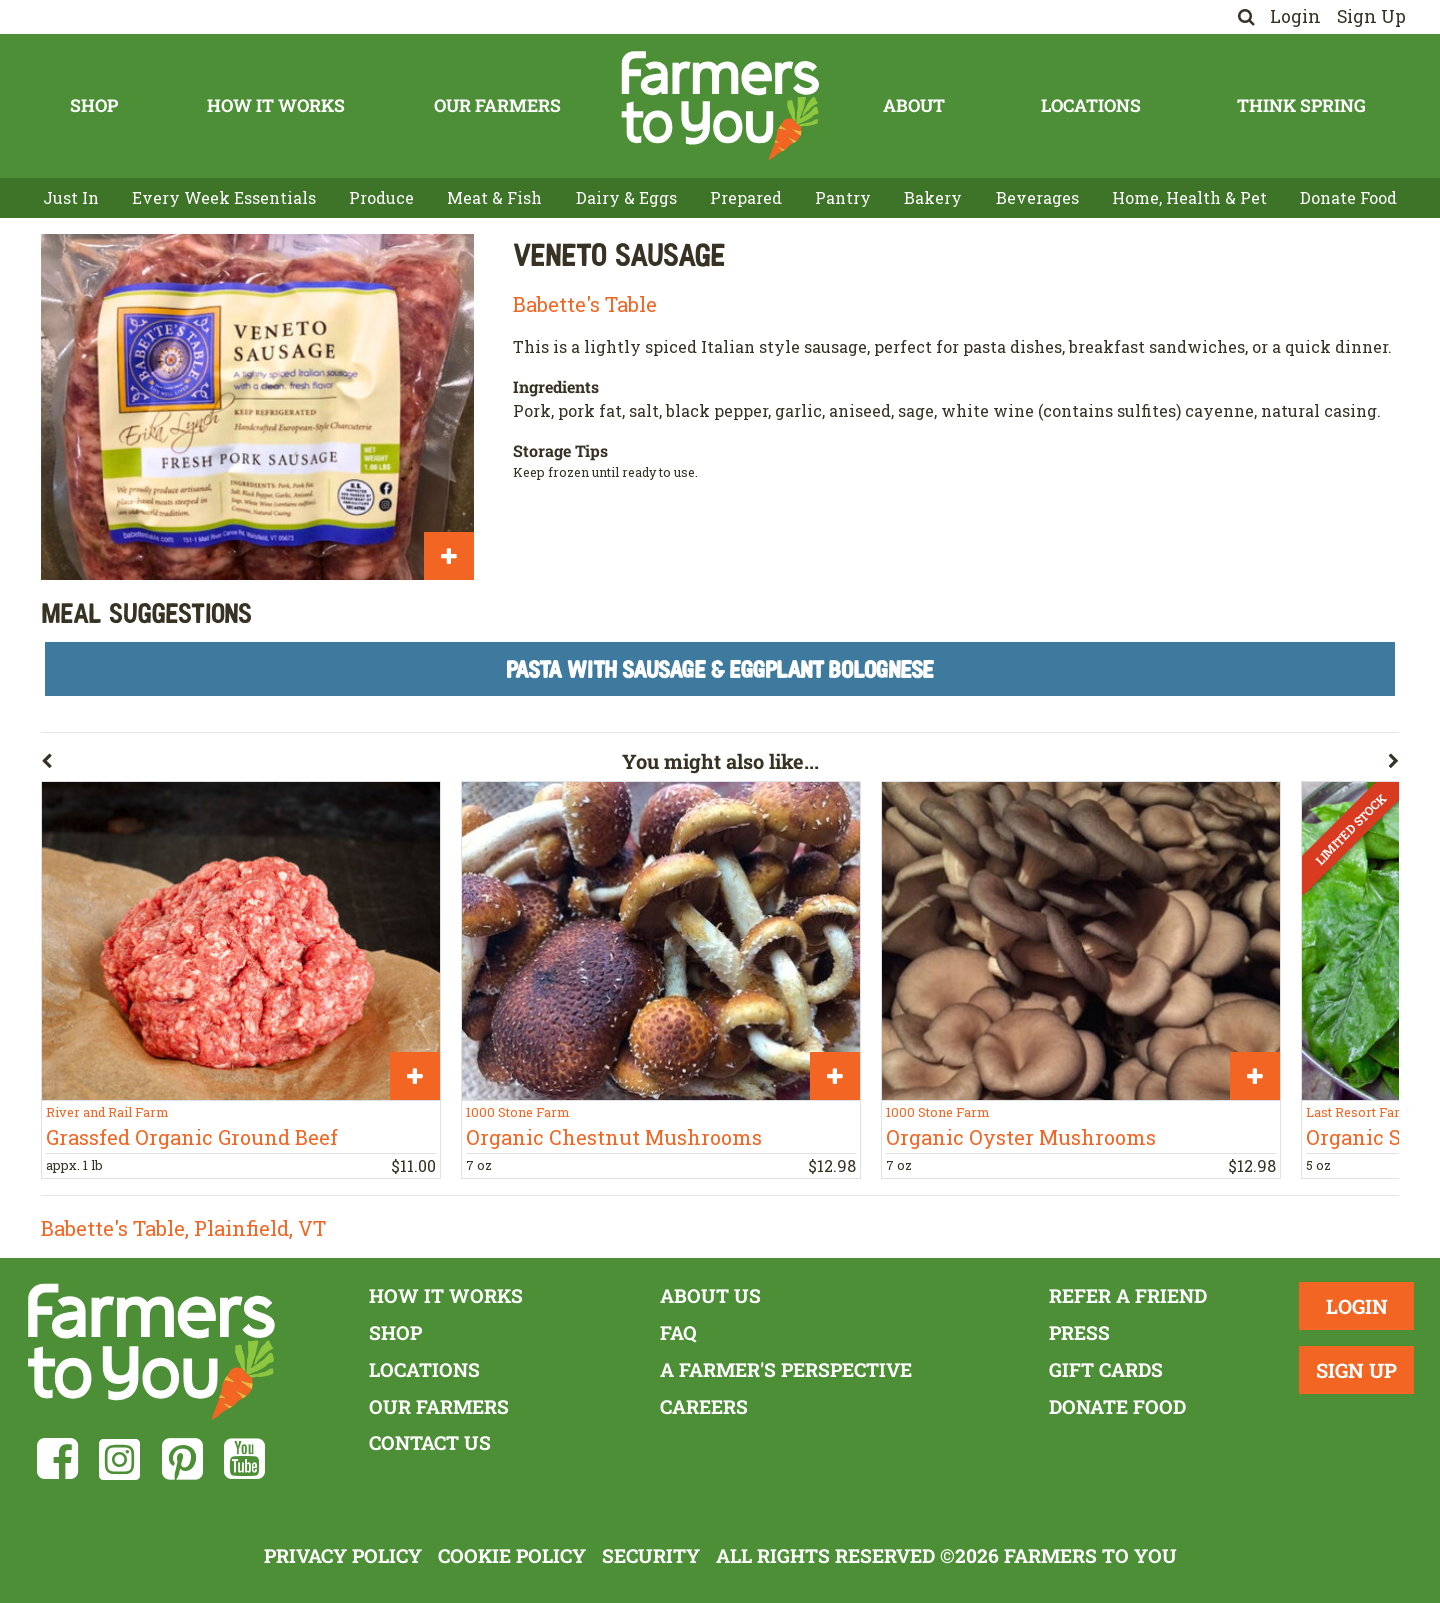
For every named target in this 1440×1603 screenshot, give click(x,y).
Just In (71, 197)
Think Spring (1301, 105)
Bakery (933, 197)
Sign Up (1371, 16)
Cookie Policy (512, 1555)
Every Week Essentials (224, 197)
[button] (331, 765)
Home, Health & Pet (1189, 197)
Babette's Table (585, 304)
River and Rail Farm (107, 1112)
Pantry (843, 197)
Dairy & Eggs (626, 197)
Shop (94, 105)
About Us (710, 1295)
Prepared (746, 197)
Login (1295, 16)
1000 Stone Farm (517, 1112)
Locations (1091, 105)
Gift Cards (1106, 1369)
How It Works (276, 105)
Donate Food (1348, 197)
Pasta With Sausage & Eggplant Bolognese (720, 668)
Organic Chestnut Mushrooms (614, 1137)
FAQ (678, 1332)
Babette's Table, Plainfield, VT (183, 1228)
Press (1079, 1332)
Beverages (1037, 197)
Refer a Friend (1128, 1295)
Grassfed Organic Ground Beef (192, 1137)
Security (651, 1555)
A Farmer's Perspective (786, 1369)
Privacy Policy (343, 1555)
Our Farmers (497, 105)
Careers (704, 1406)
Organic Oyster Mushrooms (1021, 1137)
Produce (381, 197)
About (914, 105)
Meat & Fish (494, 197)
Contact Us (430, 1442)
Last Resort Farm (1359, 1112)
